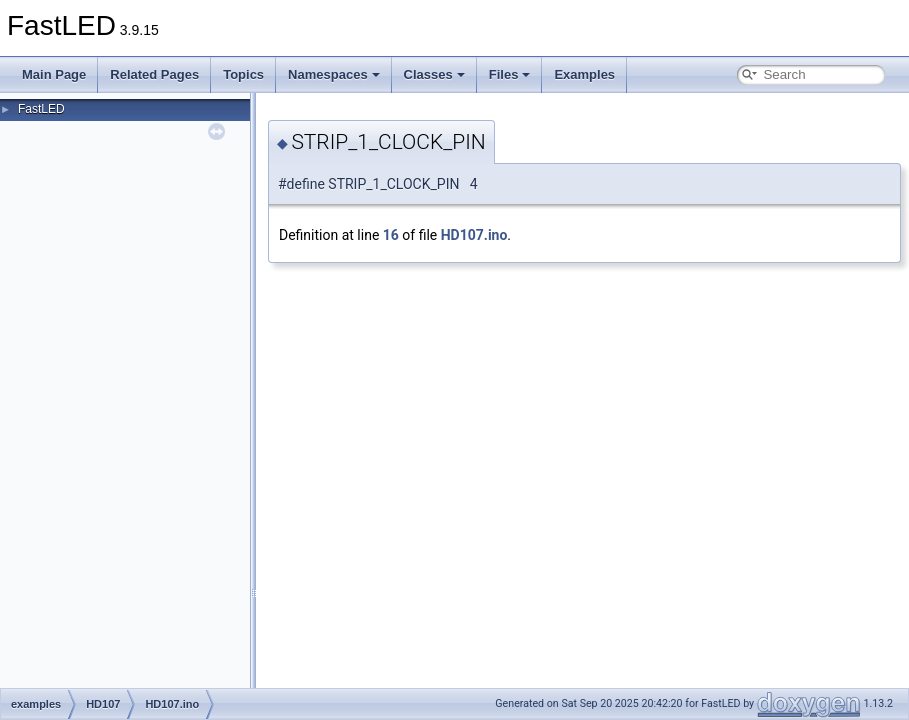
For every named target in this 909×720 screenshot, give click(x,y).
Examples (584, 74)
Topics (243, 74)
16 (391, 235)
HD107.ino (474, 235)
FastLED (41, 109)
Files (510, 74)
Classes (434, 74)
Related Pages (154, 74)
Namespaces (334, 74)
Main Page (54, 74)
